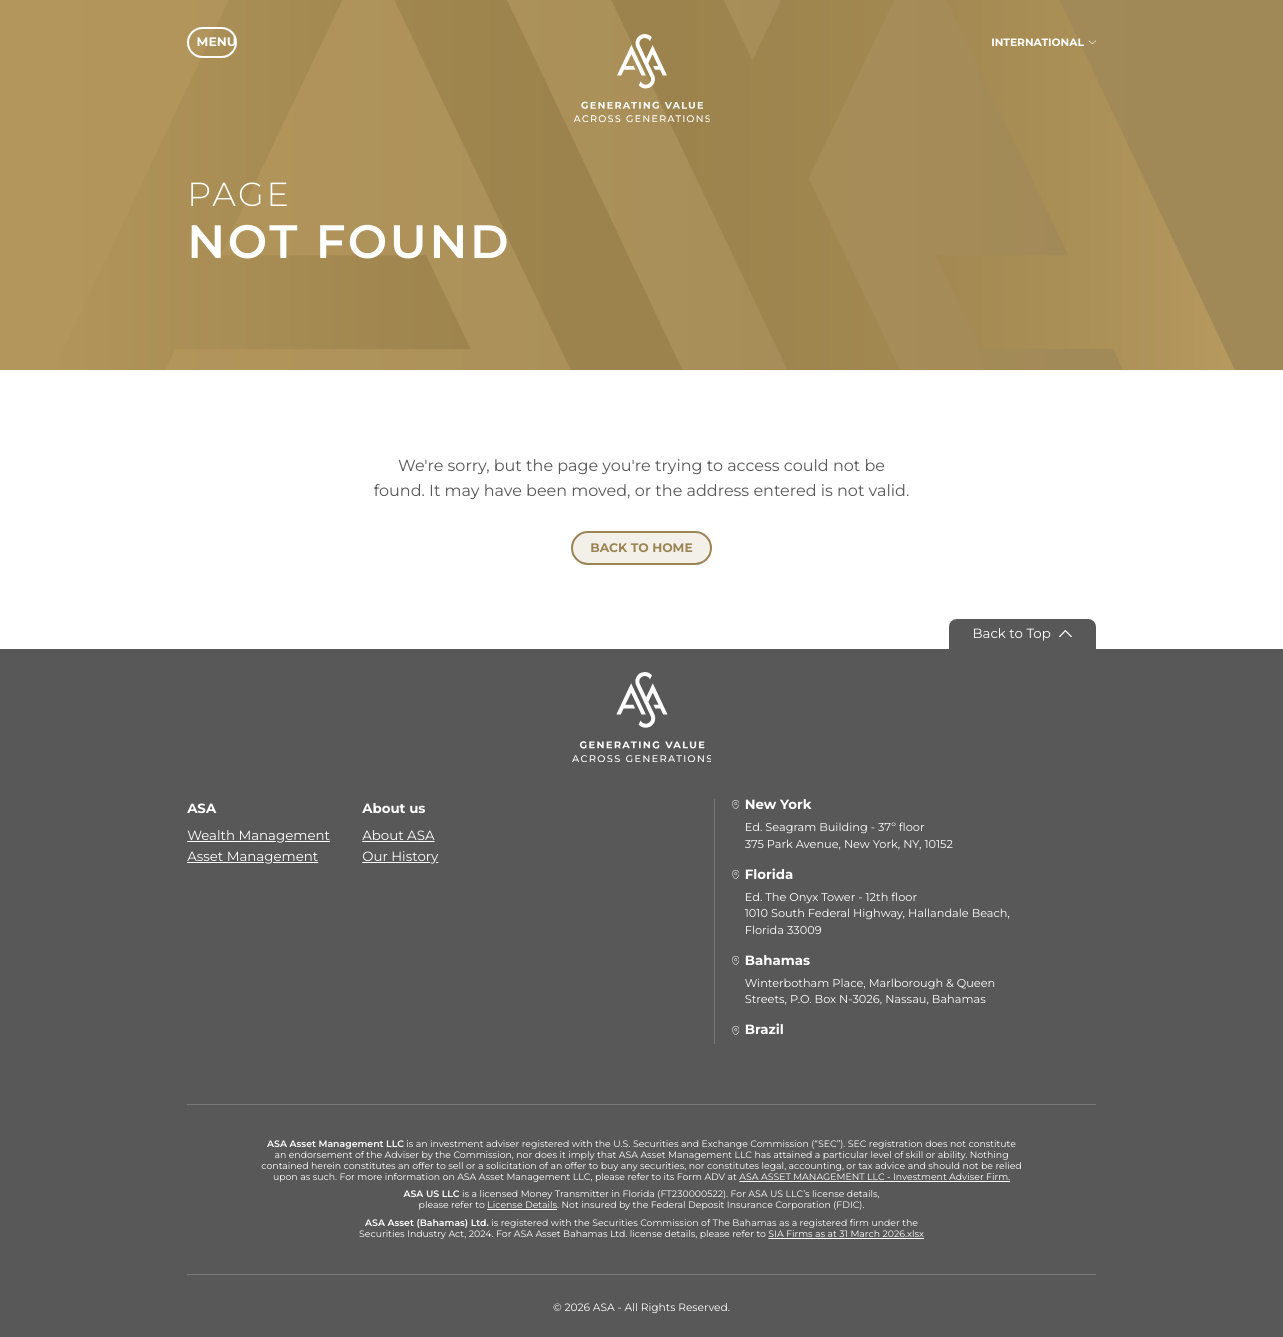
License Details (522, 1201)
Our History (400, 852)
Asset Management (252, 852)
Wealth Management (258, 831)
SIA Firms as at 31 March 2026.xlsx (846, 1229)
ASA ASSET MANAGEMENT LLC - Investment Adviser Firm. (874, 1172)
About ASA (398, 831)
